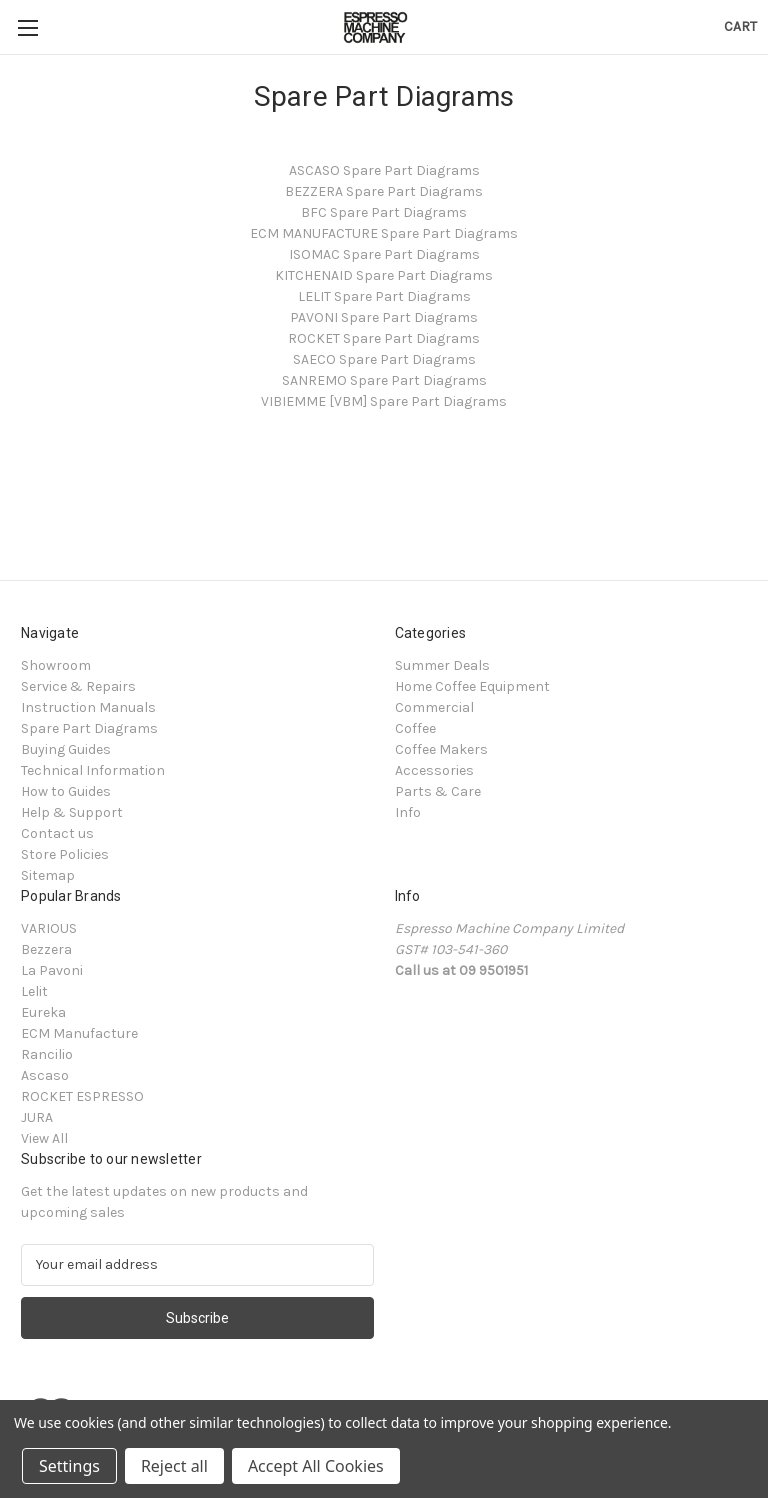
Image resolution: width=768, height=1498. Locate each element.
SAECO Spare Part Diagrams (384, 359)
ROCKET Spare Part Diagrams (384, 338)
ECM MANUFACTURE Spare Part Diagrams (384, 233)
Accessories (434, 770)
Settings (69, 1466)
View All (44, 1138)
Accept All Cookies (316, 1466)
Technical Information (93, 770)
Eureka (43, 1012)
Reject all (174, 1466)
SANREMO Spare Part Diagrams (384, 380)
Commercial (434, 707)
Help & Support (72, 812)
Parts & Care (438, 791)
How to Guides (66, 791)
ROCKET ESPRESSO (82, 1096)
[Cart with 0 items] (740, 26)
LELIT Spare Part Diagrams (384, 296)
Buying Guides (66, 749)
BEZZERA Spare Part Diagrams (384, 191)
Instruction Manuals (88, 707)
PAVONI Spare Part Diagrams (384, 317)
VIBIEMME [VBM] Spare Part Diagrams (384, 401)
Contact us (57, 833)
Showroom (56, 665)
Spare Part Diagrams (89, 728)
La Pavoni (52, 970)
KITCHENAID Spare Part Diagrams (384, 275)
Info (408, 812)
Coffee (415, 728)
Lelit (34, 991)
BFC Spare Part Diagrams (384, 212)
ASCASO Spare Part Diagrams (384, 170)
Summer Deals (442, 665)
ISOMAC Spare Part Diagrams (384, 254)
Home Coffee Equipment (472, 686)
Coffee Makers (441, 749)
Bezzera (46, 949)
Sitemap (48, 875)
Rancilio (47, 1054)
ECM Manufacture (79, 1033)
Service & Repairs (78, 686)
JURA (37, 1117)
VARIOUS (49, 928)
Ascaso (45, 1075)
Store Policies (65, 854)
